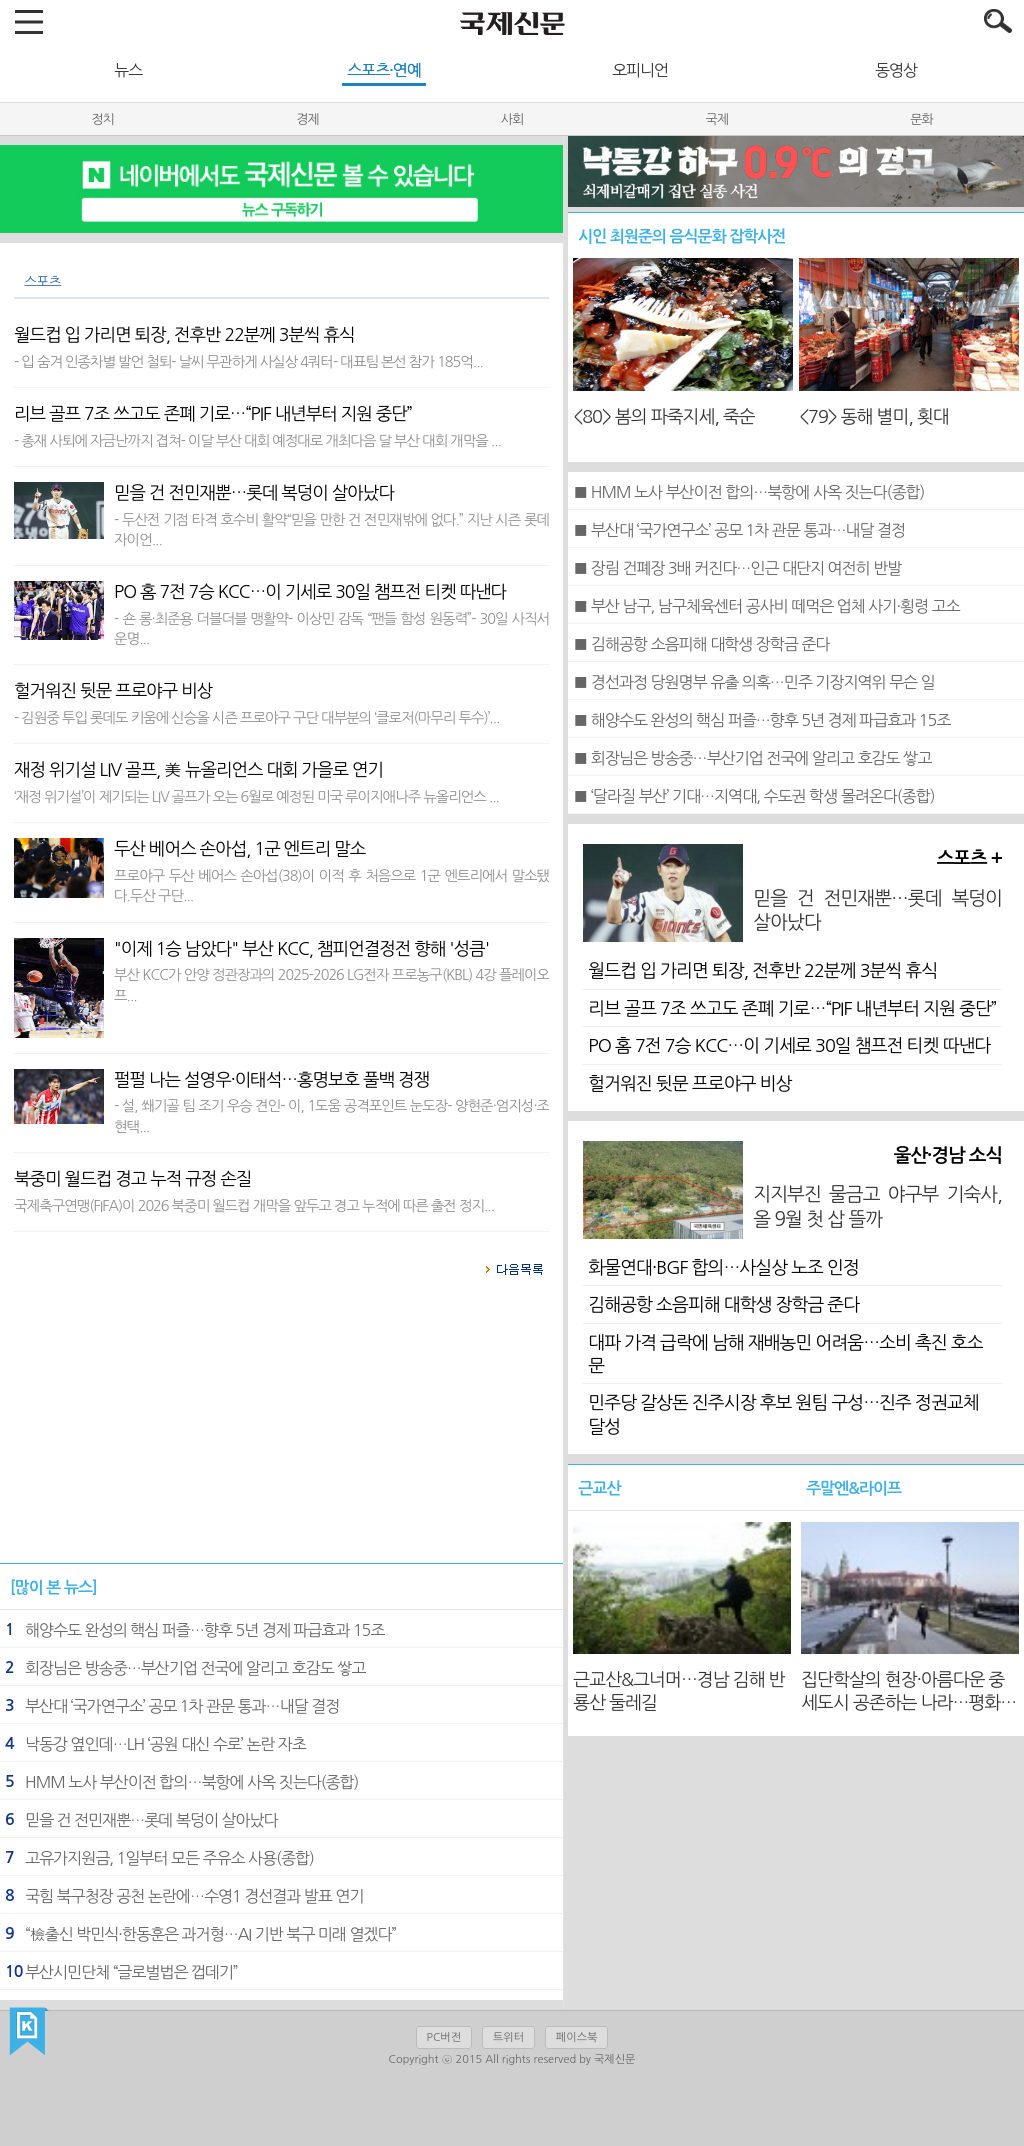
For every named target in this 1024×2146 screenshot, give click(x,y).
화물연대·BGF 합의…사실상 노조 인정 (723, 1268)
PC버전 (444, 2037)
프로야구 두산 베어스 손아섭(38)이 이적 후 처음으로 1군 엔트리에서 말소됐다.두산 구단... (331, 886)
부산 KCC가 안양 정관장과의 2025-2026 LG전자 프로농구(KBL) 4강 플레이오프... (331, 985)
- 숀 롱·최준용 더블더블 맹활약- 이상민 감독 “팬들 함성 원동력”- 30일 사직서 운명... (331, 629)
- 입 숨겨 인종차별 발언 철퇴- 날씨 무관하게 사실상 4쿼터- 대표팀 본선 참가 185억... (248, 362)
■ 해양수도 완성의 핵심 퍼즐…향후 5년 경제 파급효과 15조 (761, 720)
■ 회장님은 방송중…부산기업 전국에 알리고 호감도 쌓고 (752, 758)
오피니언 (640, 70)
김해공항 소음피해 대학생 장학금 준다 (723, 1305)
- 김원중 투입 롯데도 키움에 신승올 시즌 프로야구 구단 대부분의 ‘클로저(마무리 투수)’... (256, 718)
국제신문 (28, 2032)
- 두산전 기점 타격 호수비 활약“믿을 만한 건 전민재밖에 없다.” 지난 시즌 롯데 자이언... (331, 530)
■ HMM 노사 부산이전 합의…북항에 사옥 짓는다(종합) (748, 492)
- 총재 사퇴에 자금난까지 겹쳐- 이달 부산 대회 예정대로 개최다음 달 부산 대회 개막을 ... (257, 441)
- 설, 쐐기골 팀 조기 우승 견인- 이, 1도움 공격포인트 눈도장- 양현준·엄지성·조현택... (331, 1116)
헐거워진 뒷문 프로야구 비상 (689, 1084)
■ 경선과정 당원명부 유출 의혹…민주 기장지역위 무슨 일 (753, 682)
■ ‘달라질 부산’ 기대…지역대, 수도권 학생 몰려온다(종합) (753, 796)
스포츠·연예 (384, 70)
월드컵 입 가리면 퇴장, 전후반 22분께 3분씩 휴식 (762, 971)
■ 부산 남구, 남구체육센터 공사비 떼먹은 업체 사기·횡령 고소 (766, 606)
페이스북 (576, 2037)
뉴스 (128, 70)
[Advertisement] (282, 1430)
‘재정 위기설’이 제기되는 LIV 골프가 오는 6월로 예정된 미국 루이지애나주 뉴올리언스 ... (256, 797)
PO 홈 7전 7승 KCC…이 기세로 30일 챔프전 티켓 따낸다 (789, 1046)
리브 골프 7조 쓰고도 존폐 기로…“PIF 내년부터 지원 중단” (792, 1009)
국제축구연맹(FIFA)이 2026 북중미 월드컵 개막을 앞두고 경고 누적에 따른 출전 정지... (254, 1206)
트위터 (508, 2037)
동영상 (896, 70)
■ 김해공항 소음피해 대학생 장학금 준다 (701, 644)
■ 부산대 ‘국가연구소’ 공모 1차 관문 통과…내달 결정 (739, 530)
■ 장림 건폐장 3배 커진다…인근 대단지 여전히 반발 (737, 568)
